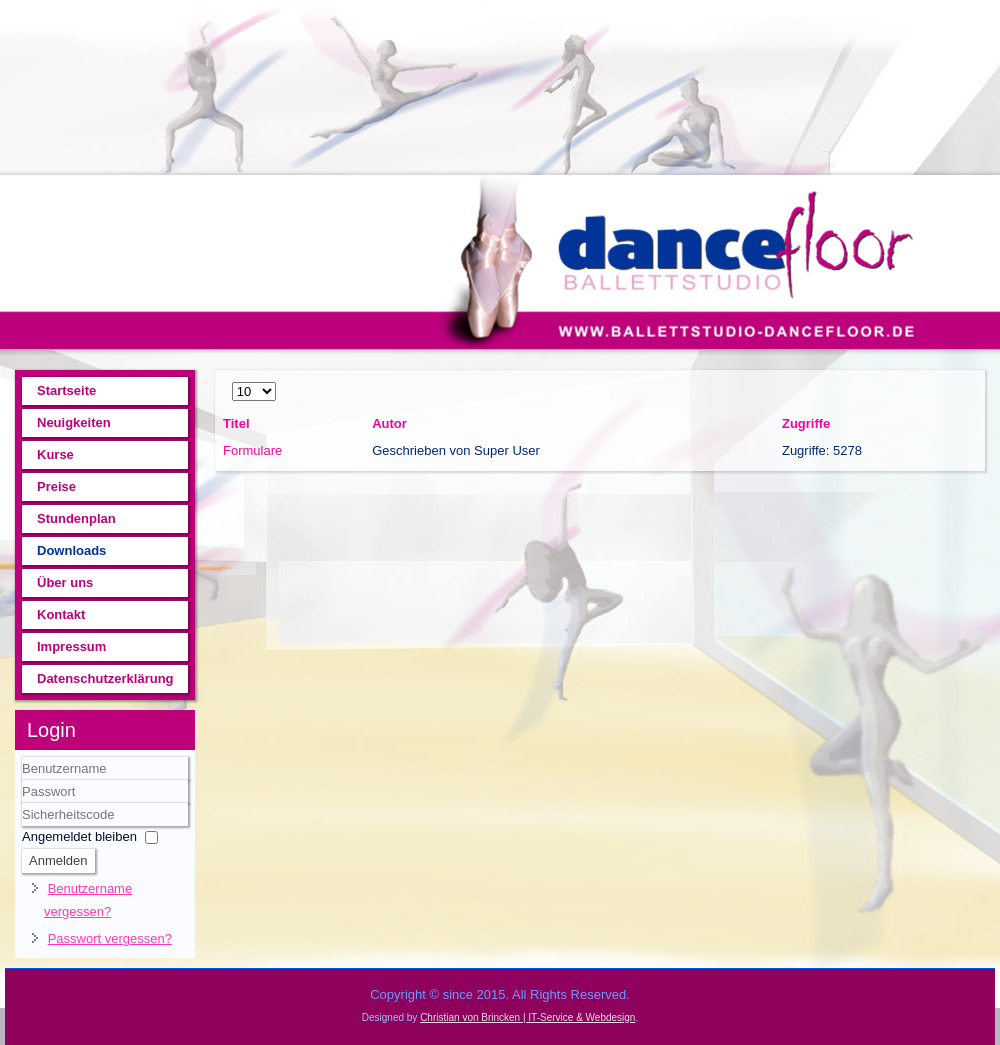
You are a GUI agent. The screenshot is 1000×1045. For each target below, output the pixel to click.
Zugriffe (806, 423)
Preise (56, 486)
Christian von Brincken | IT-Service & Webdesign (527, 1017)
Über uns (65, 582)
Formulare (252, 450)
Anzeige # (232, 380)
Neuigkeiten (74, 422)
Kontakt (61, 614)
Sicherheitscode (22, 803)
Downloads (71, 550)
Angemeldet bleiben (79, 836)
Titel (236, 423)
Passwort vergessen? (110, 938)
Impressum (71, 646)
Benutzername (22, 780)
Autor (389, 423)
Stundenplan (76, 518)
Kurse (55, 454)
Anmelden (58, 860)
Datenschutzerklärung (105, 678)
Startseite (66, 390)
